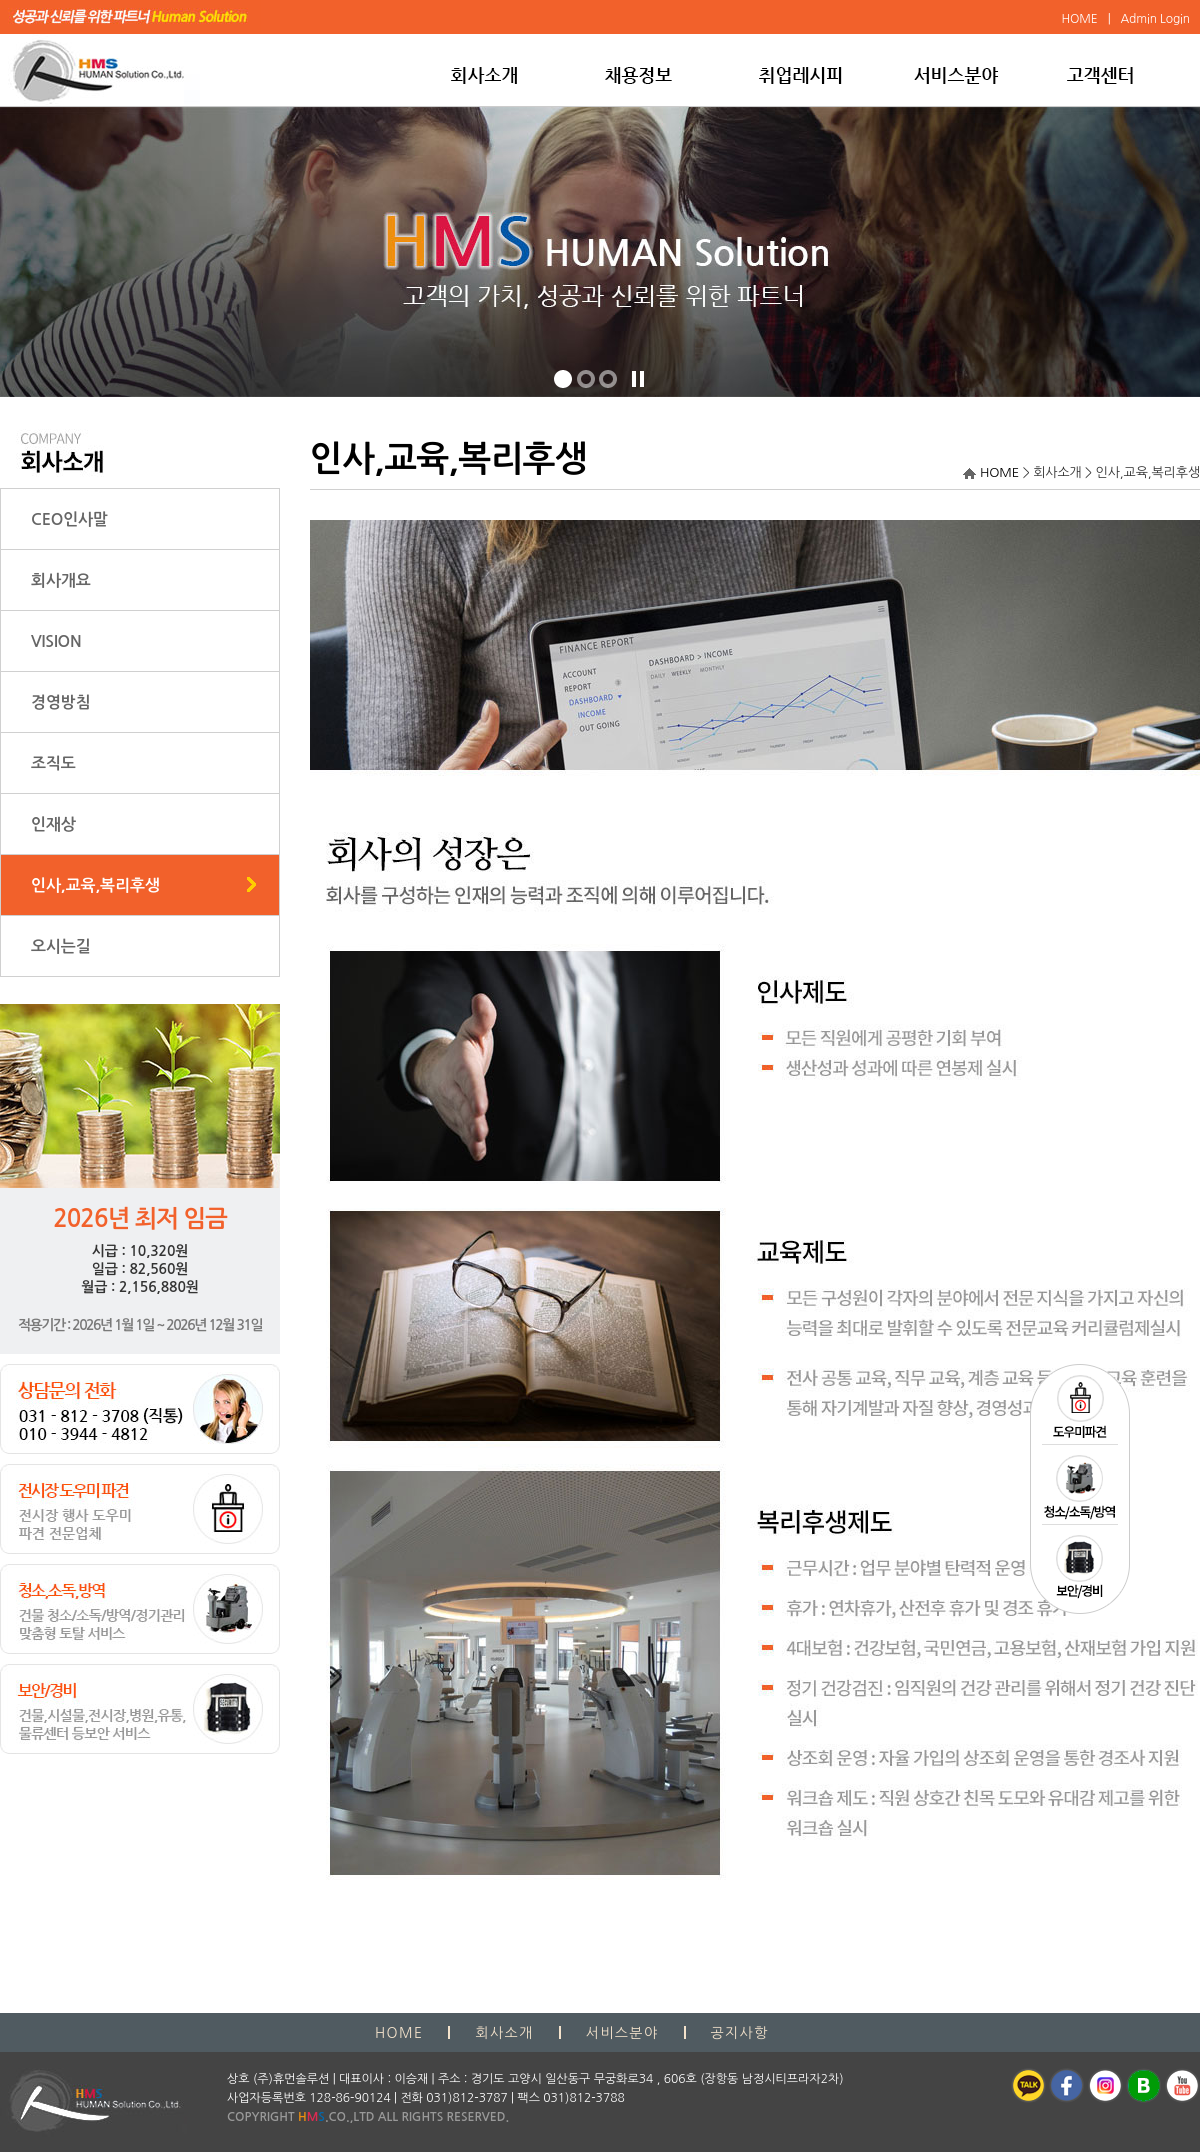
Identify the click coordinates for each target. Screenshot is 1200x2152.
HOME (999, 472)
